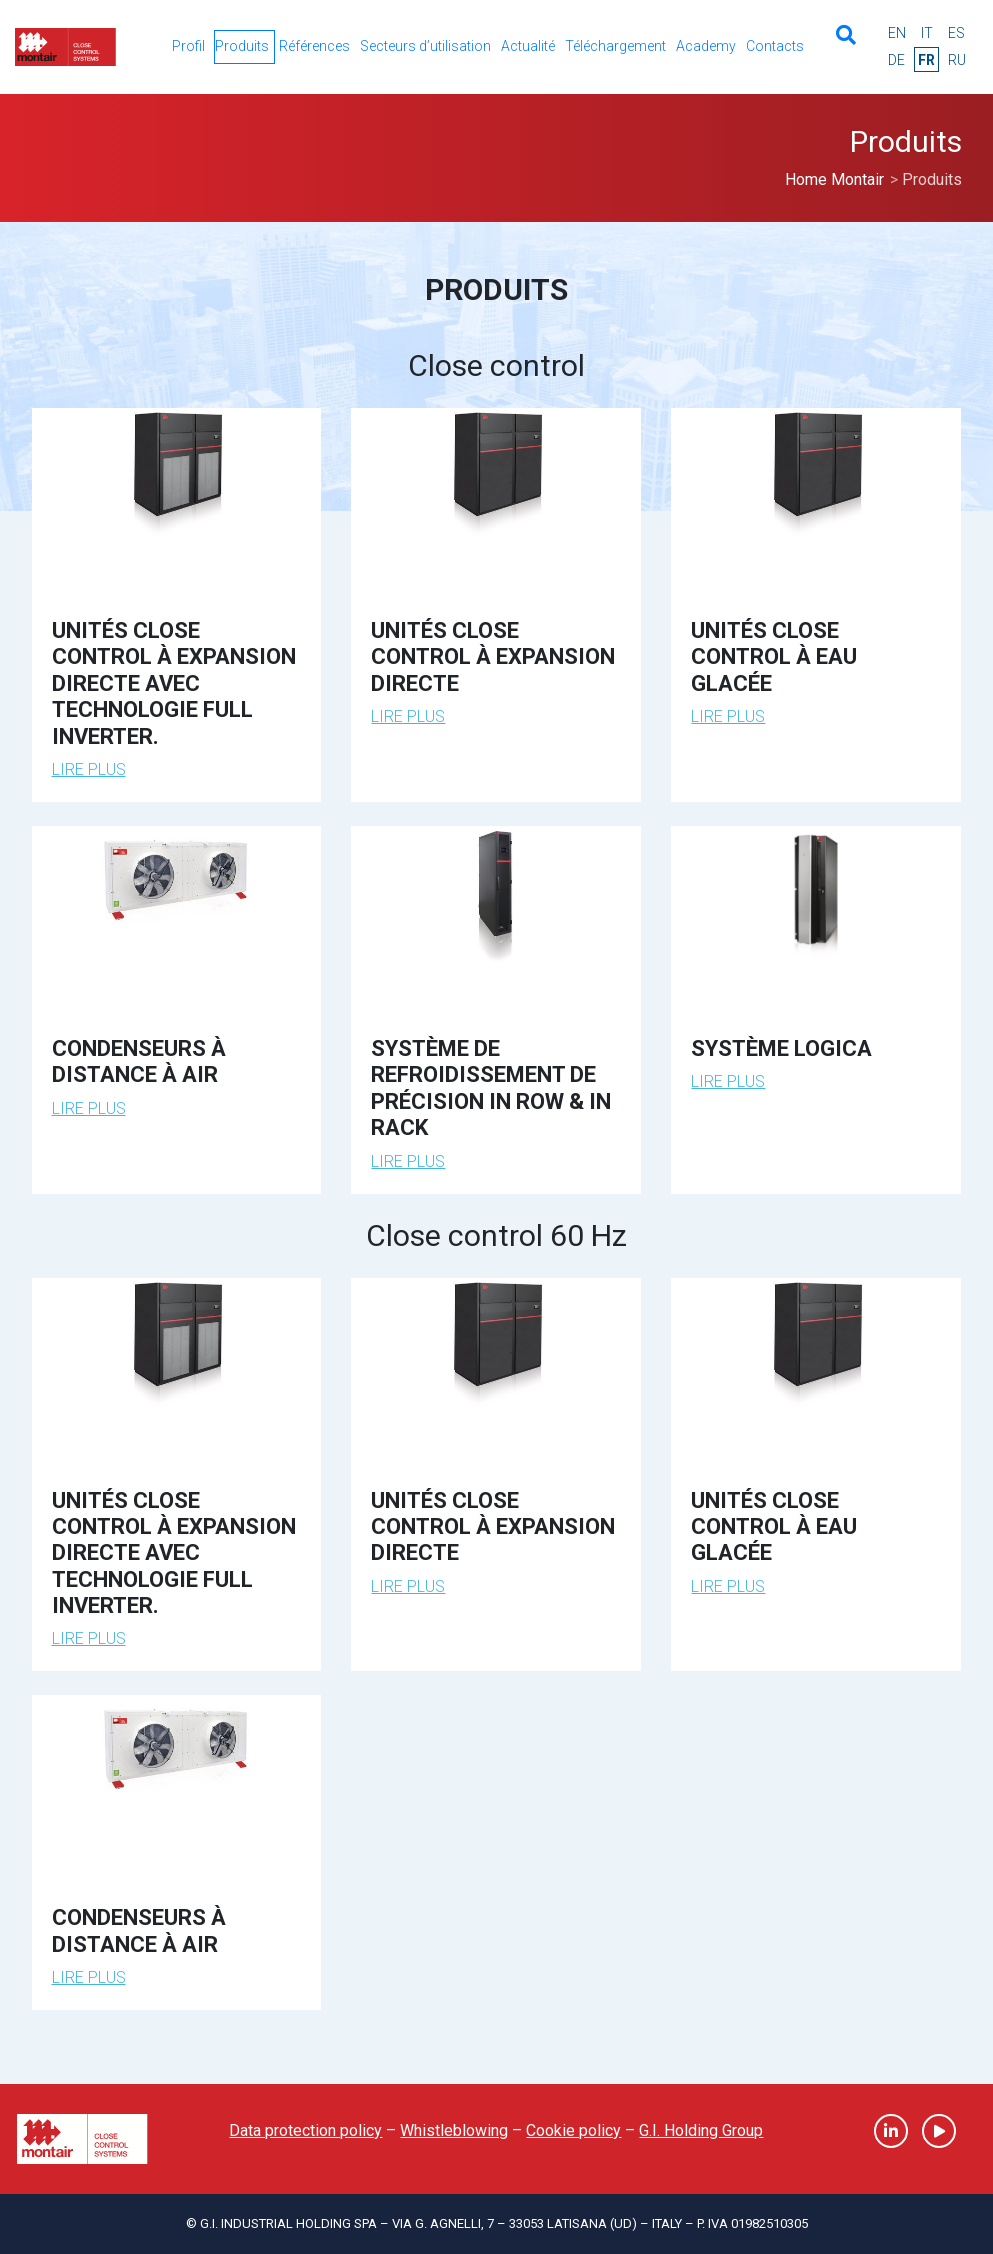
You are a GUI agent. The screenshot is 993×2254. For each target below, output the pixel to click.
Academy (706, 46)
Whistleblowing (454, 2130)
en (897, 33)
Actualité (528, 46)
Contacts (775, 46)
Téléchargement (615, 46)
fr (926, 60)
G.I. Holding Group (701, 2130)
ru (957, 60)
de (896, 60)
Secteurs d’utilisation (425, 46)
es (956, 33)
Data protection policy (305, 2130)
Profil (188, 46)
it (927, 33)
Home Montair (834, 179)
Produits (242, 46)
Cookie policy (573, 2130)
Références (314, 46)
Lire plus (89, 769)
